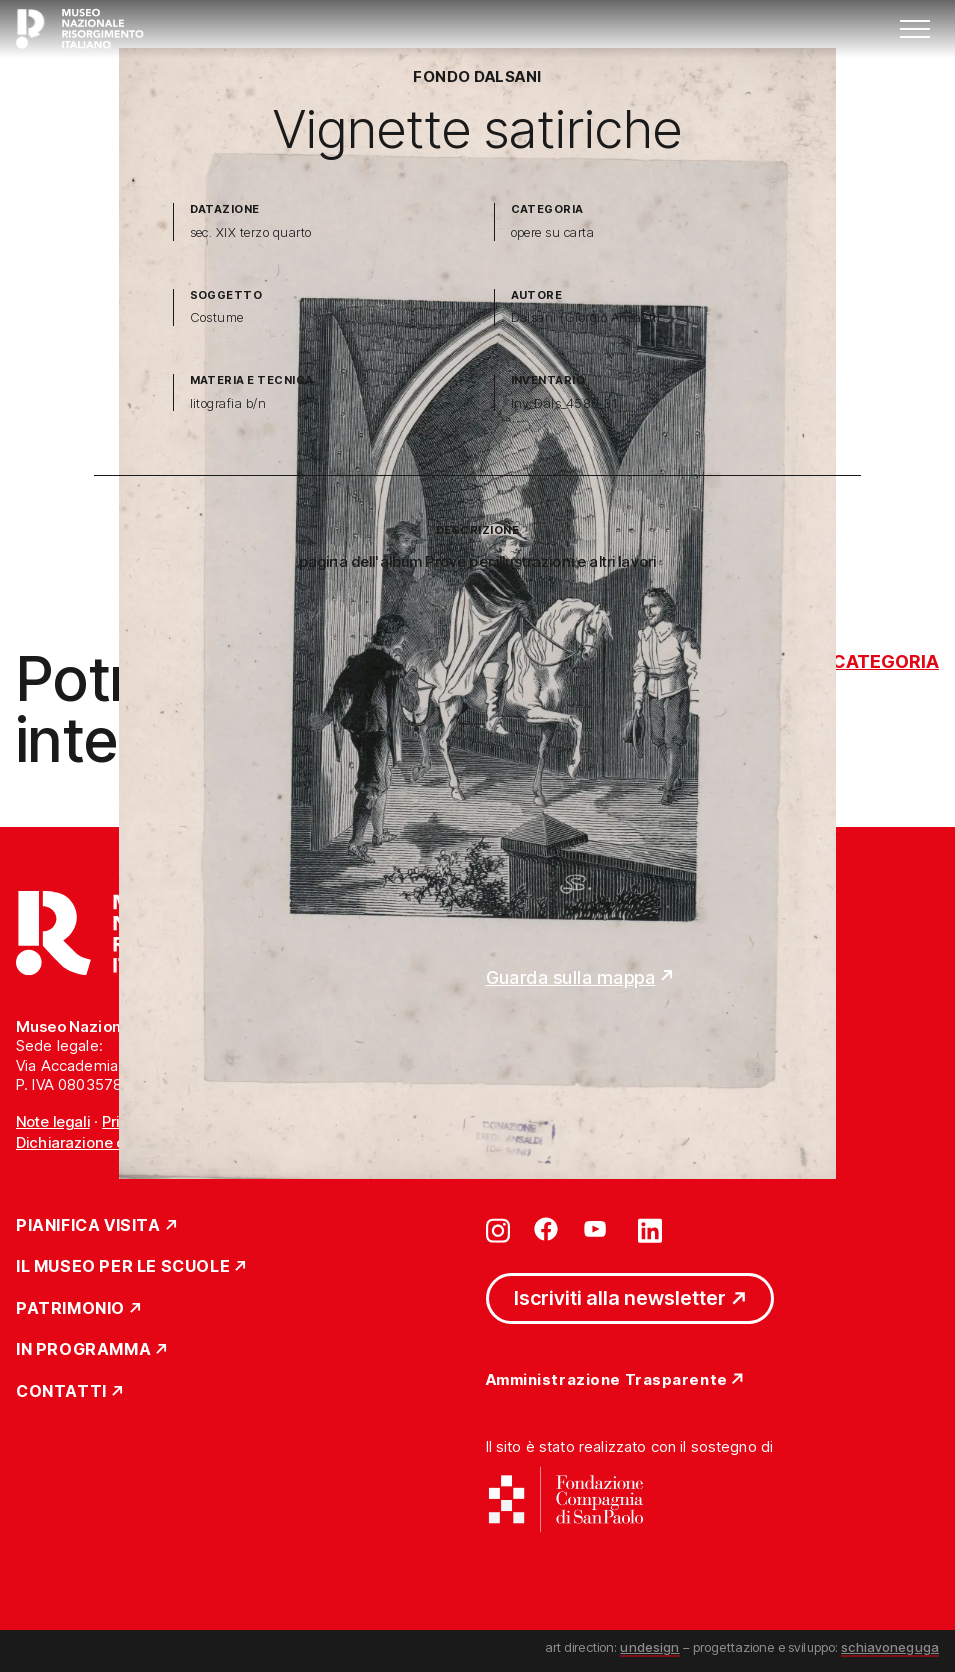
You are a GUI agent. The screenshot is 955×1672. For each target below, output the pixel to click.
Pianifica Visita (88, 1226)
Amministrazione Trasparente (607, 1380)
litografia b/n (228, 403)
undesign (649, 1647)
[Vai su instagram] (498, 1229)
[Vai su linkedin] (650, 1229)
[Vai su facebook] (546, 1229)
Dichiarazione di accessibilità (118, 1142)
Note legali (53, 1121)
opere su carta (553, 232)
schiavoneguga (890, 1647)
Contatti (61, 1392)
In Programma (83, 1350)
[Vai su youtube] (598, 1229)
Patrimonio (70, 1309)
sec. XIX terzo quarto (251, 232)
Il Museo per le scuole (123, 1267)
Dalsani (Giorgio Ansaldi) (586, 317)
